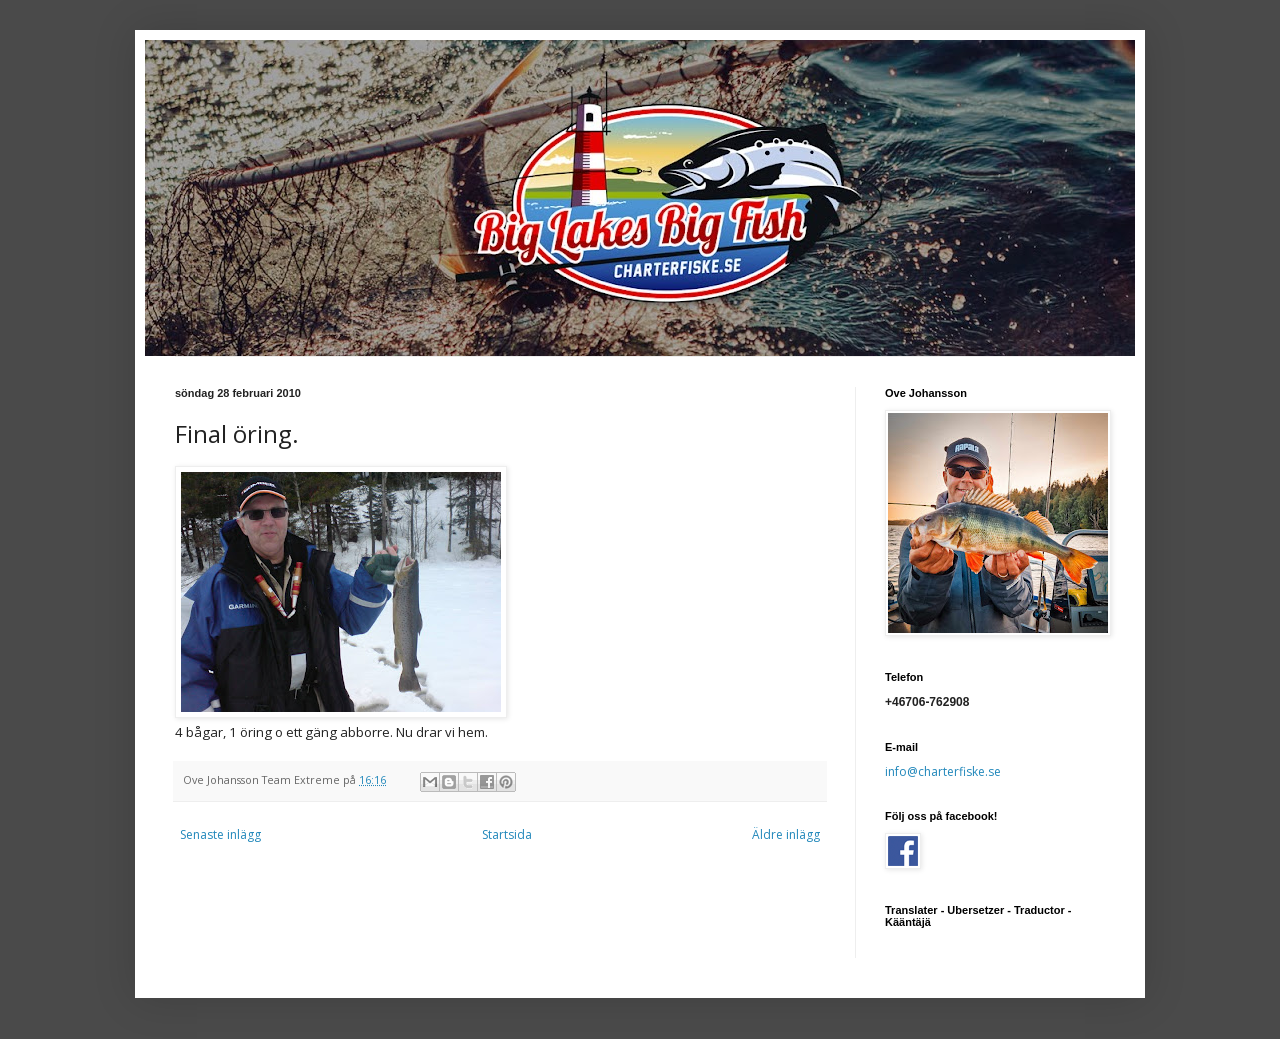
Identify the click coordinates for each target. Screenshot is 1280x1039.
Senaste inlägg (220, 834)
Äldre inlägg (786, 834)
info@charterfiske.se (943, 771)
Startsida (507, 834)
